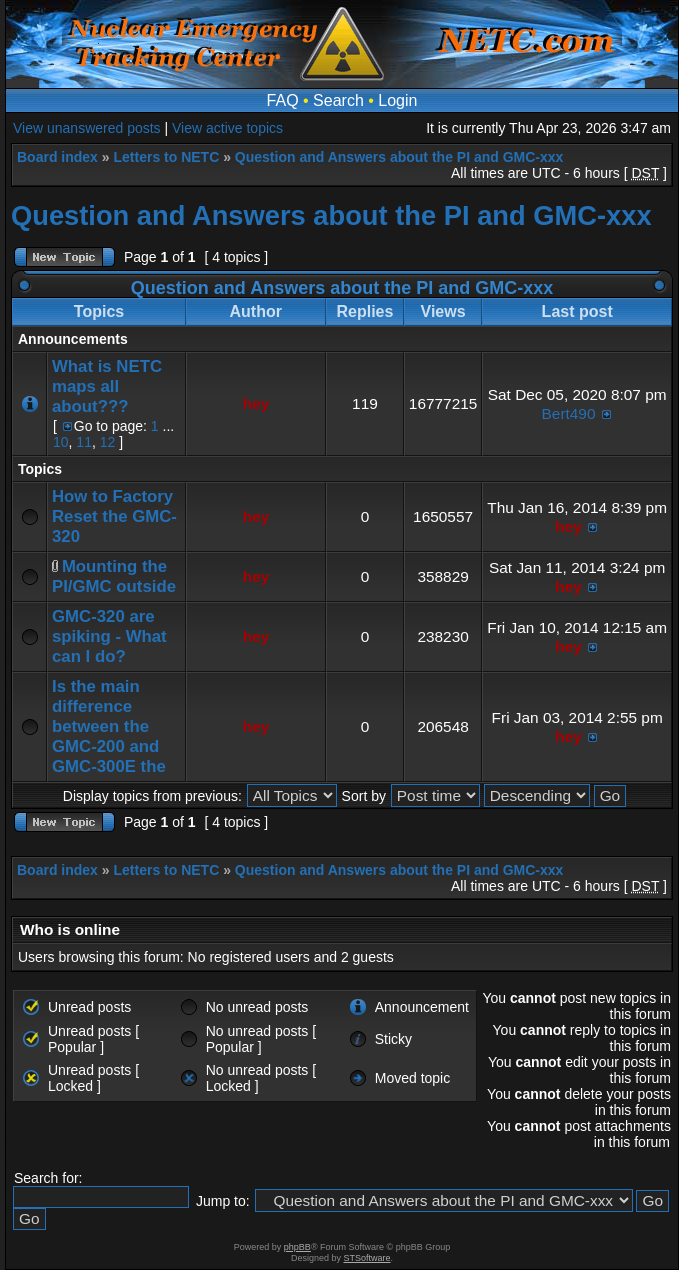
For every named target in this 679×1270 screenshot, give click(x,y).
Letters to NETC (166, 157)
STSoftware (367, 1258)
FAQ (283, 100)
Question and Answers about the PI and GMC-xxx (399, 157)
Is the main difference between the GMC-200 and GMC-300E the (109, 726)
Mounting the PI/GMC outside (114, 576)
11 (84, 442)
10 (61, 442)
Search (338, 100)
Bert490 (569, 413)
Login (397, 100)
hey (256, 403)
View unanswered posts (87, 128)
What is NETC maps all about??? (107, 386)
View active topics (227, 128)
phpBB (297, 1247)
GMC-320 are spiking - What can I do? (109, 636)
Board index (57, 157)
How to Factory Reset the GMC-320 (114, 516)
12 (108, 442)
